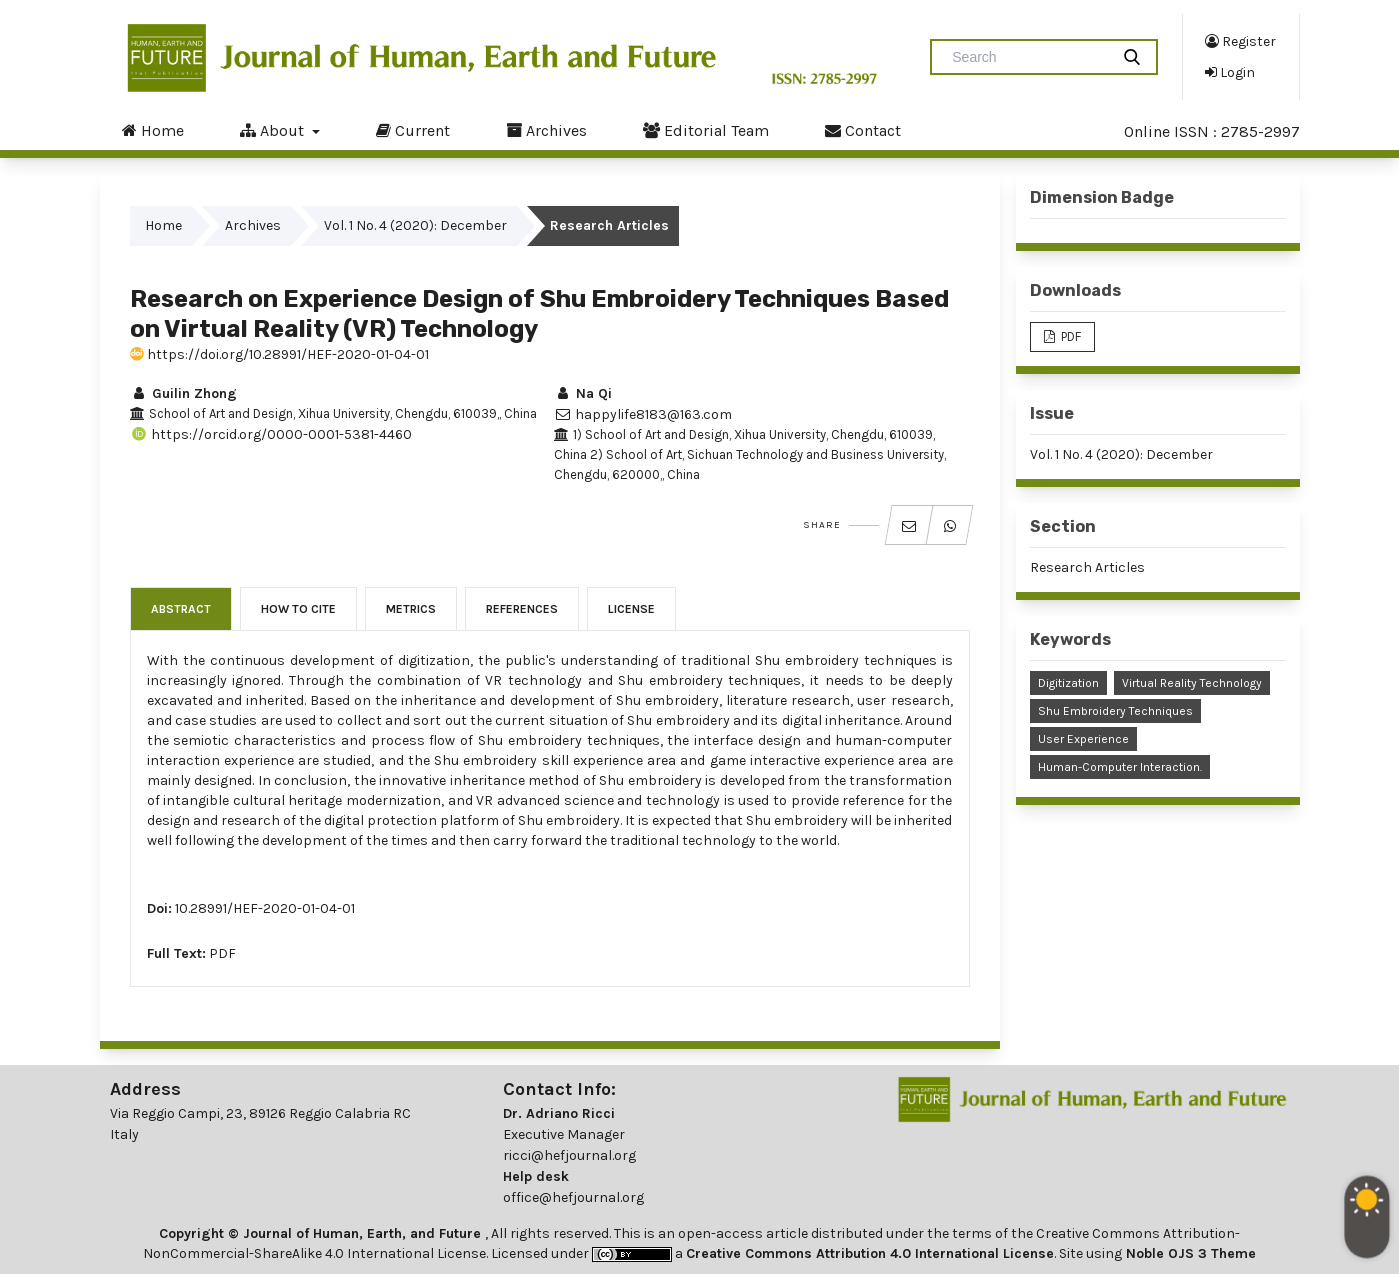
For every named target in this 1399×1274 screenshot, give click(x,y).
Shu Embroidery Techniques (1115, 711)
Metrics (411, 609)
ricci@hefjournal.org (569, 1155)
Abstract (181, 609)
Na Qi (583, 393)
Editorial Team (706, 130)
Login (1230, 72)
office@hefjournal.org (573, 1197)
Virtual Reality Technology (1192, 683)
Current (413, 130)
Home (153, 130)
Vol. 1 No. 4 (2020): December (415, 225)
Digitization (1068, 683)
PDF (222, 953)
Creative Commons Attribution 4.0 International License (870, 1253)
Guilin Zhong (183, 393)
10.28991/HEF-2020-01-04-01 (265, 908)
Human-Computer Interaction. (1120, 767)
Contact (863, 130)
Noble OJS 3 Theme (1189, 1253)
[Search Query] (1028, 57)
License (631, 609)
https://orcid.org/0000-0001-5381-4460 (271, 434)
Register (1240, 41)
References (522, 609)
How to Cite (298, 609)
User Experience (1083, 739)
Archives (546, 130)
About (274, 130)
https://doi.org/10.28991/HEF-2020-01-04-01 (279, 354)
